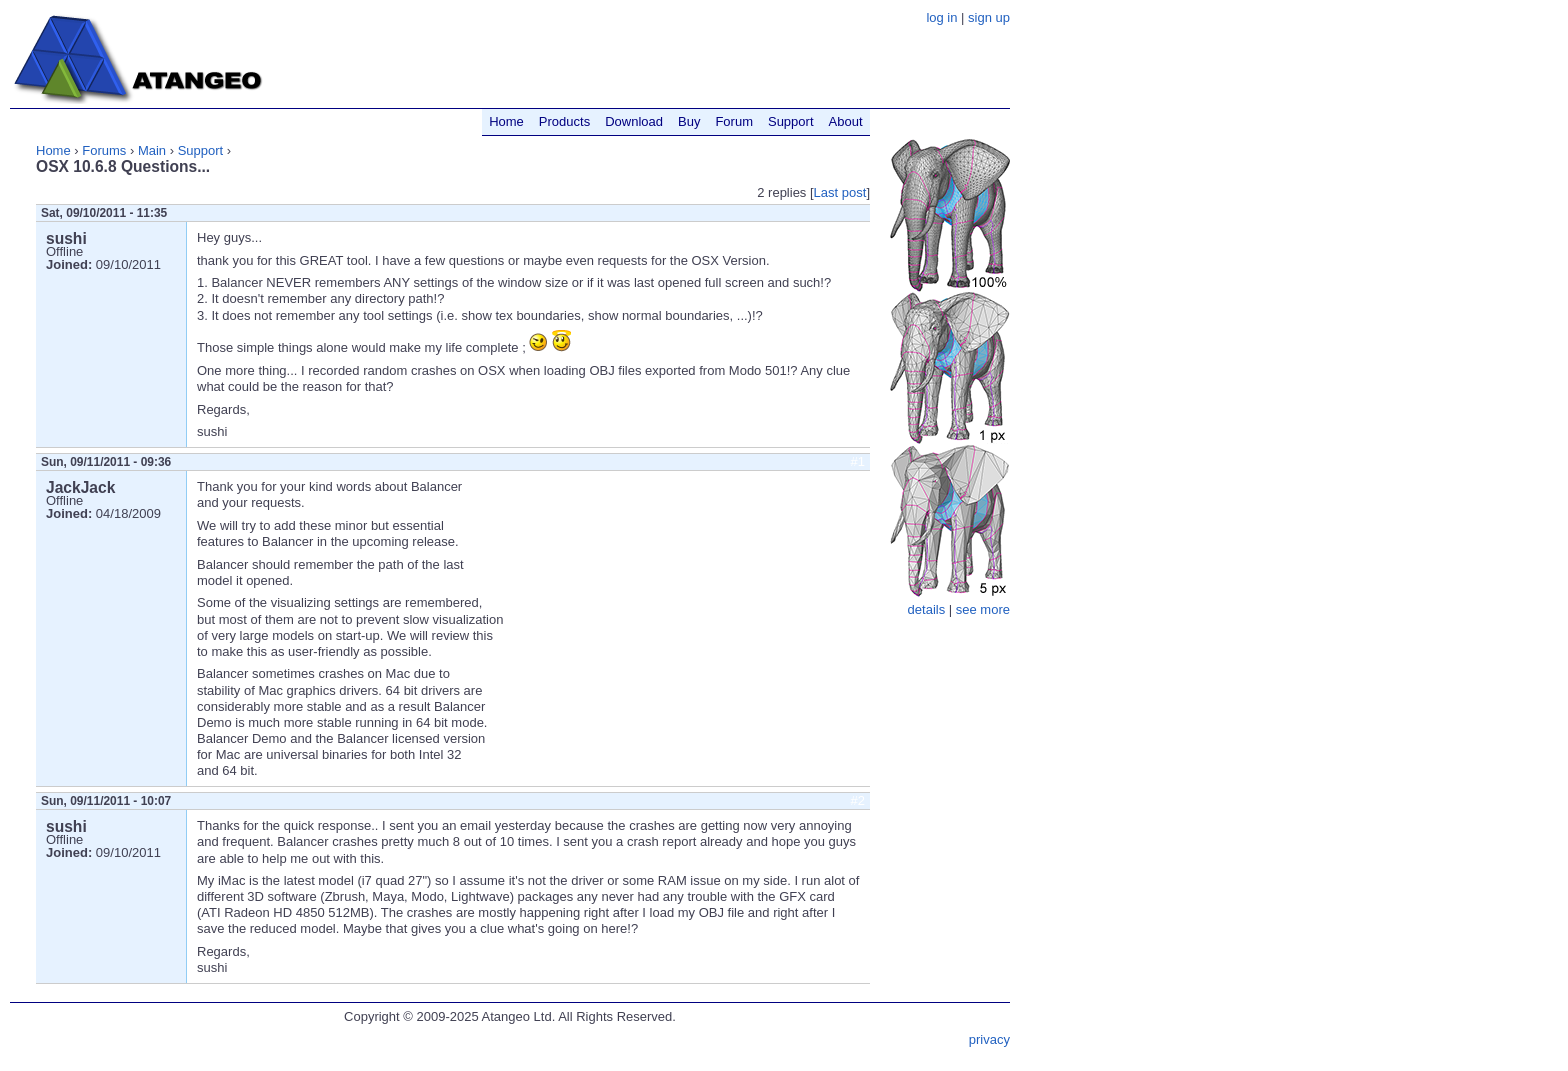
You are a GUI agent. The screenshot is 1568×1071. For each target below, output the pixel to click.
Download (634, 121)
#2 (858, 800)
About (846, 121)
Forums (104, 150)
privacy (989, 1039)
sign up (989, 17)
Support (201, 150)
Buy (689, 121)
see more (983, 609)
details (927, 609)
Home (53, 150)
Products (564, 121)
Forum (734, 121)
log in (941, 17)
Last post (840, 192)
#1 (858, 461)
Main (152, 150)
